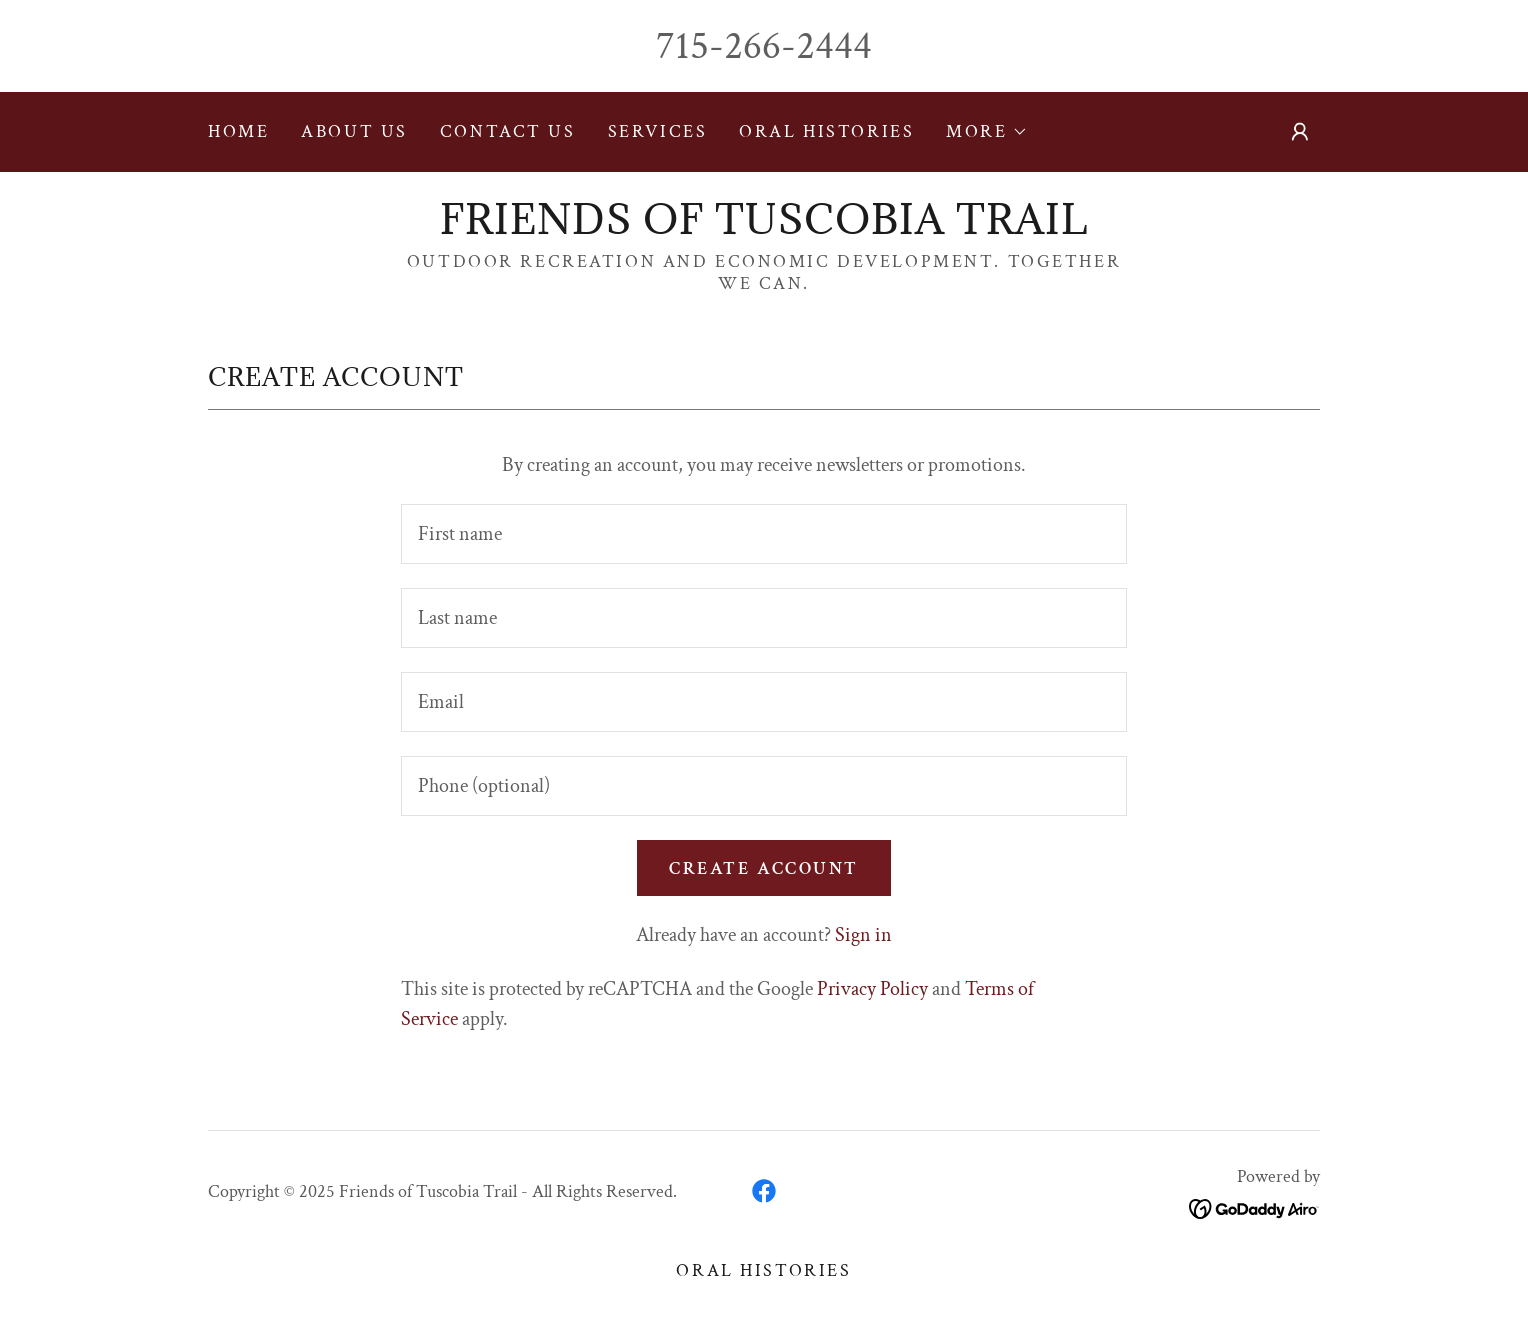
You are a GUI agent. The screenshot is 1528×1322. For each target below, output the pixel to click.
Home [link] (238, 131)
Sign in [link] (863, 935)
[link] (764, 228)
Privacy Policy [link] (872, 989)
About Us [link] (354, 131)
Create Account (764, 868)
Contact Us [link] (508, 131)
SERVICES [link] (658, 131)
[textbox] (763, 534)
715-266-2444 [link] (764, 46)
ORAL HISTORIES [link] (826, 131)
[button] (986, 132)
